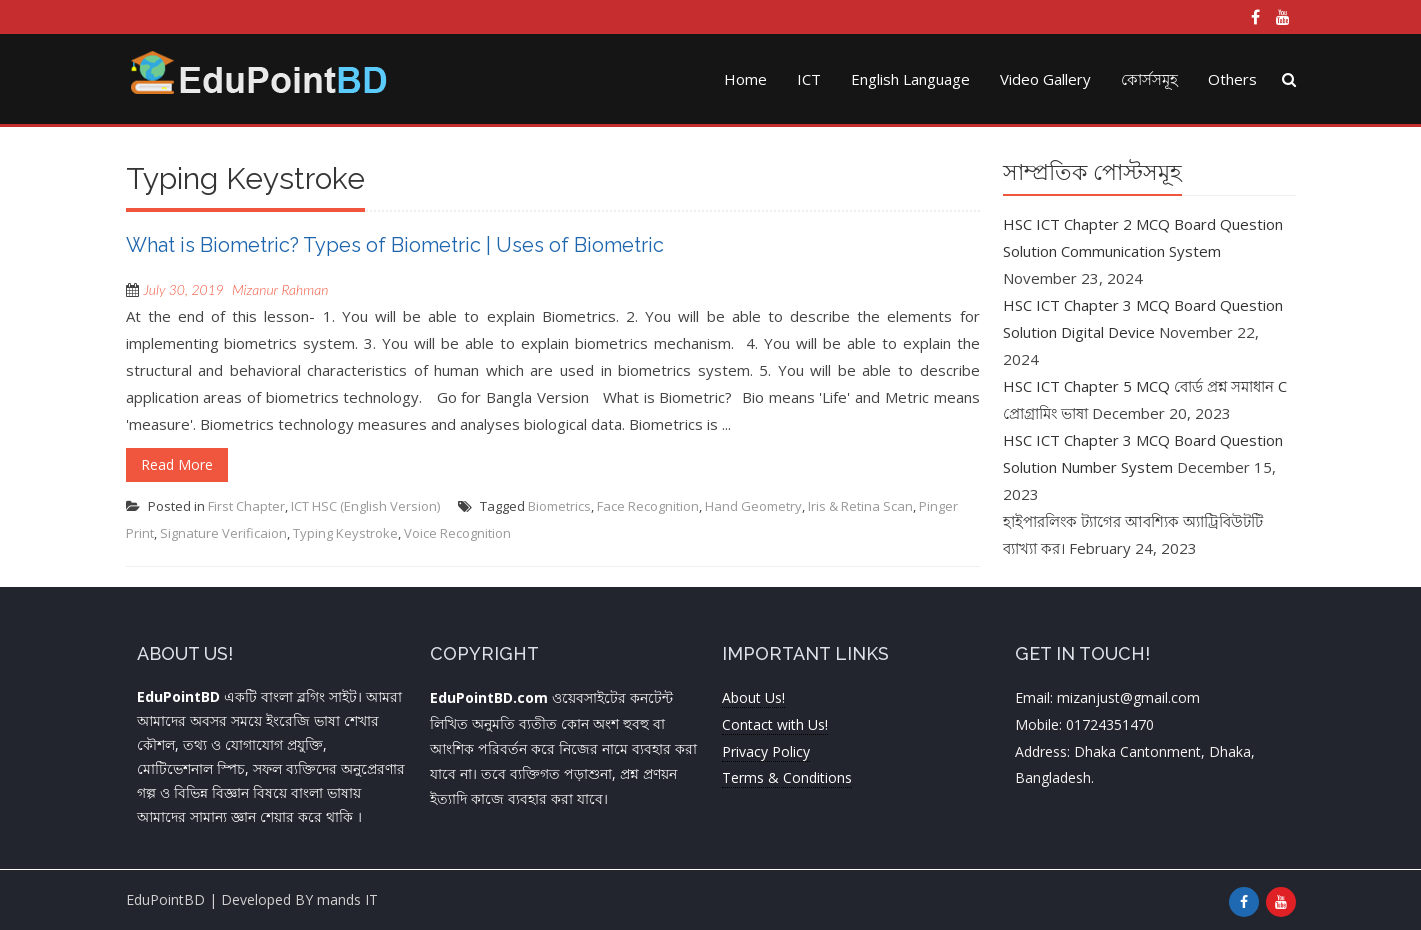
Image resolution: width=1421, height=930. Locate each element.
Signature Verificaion (223, 533)
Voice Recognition (457, 533)
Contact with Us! (775, 724)
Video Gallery (1045, 79)
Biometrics (559, 506)
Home (745, 79)
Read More (177, 464)
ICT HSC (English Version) (365, 506)
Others (1232, 79)
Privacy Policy (766, 751)
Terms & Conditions (787, 777)
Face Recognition (648, 506)
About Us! (753, 697)
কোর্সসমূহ (1149, 79)
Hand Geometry (753, 506)
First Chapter (246, 506)
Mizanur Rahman (280, 289)
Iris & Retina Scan (860, 506)
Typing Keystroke (345, 533)
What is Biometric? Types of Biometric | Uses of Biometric (395, 245)
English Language (910, 79)
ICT (809, 79)
